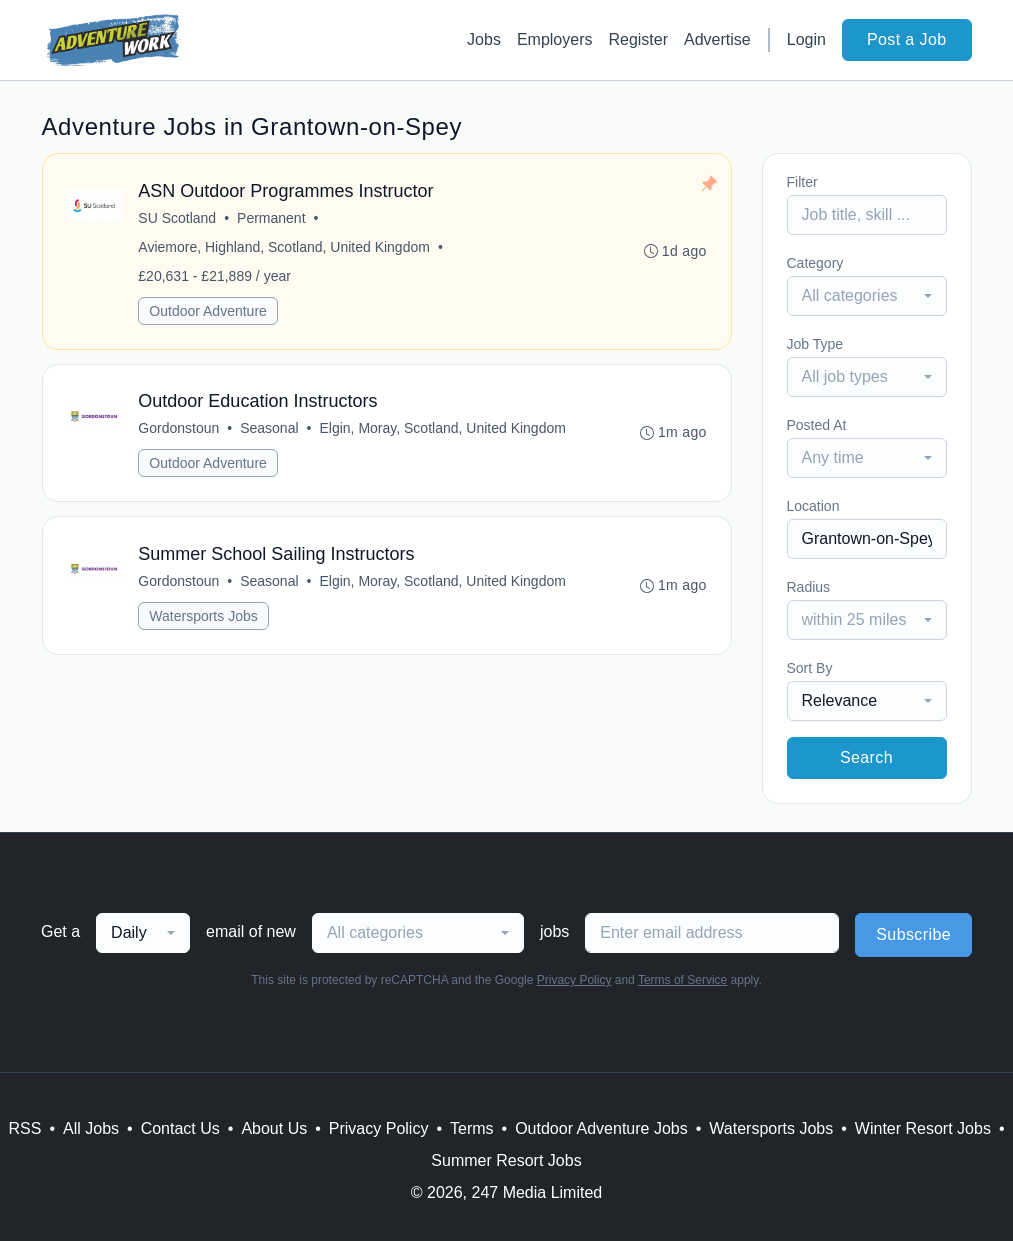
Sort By (810, 668)
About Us (274, 1128)
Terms (472, 1128)
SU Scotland (178, 218)
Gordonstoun (179, 429)
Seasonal (269, 429)
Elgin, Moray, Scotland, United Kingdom (443, 429)
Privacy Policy (574, 980)
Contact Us (180, 1128)
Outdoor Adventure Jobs (601, 1128)
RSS (24, 1128)
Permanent (271, 218)
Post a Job (907, 39)
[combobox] (867, 296)
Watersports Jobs (204, 617)
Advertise (717, 39)
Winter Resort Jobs (923, 1128)
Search (866, 757)
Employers (555, 39)
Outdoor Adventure (209, 311)
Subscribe (913, 934)
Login (806, 39)
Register (638, 39)
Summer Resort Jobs (506, 1160)
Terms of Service (682, 980)
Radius (809, 587)
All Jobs (91, 1128)
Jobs (484, 39)
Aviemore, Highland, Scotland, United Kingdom (285, 247)
